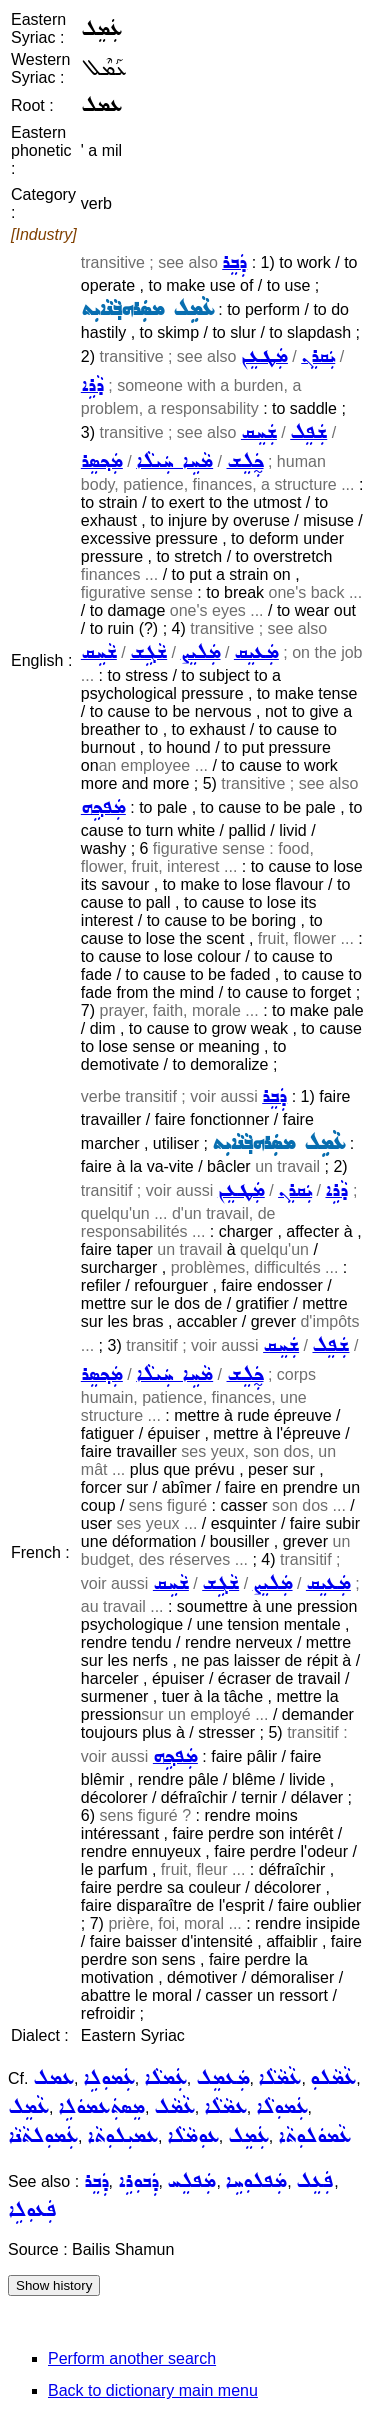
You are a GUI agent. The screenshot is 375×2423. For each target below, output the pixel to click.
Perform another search (132, 2358)
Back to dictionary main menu (153, 2390)
